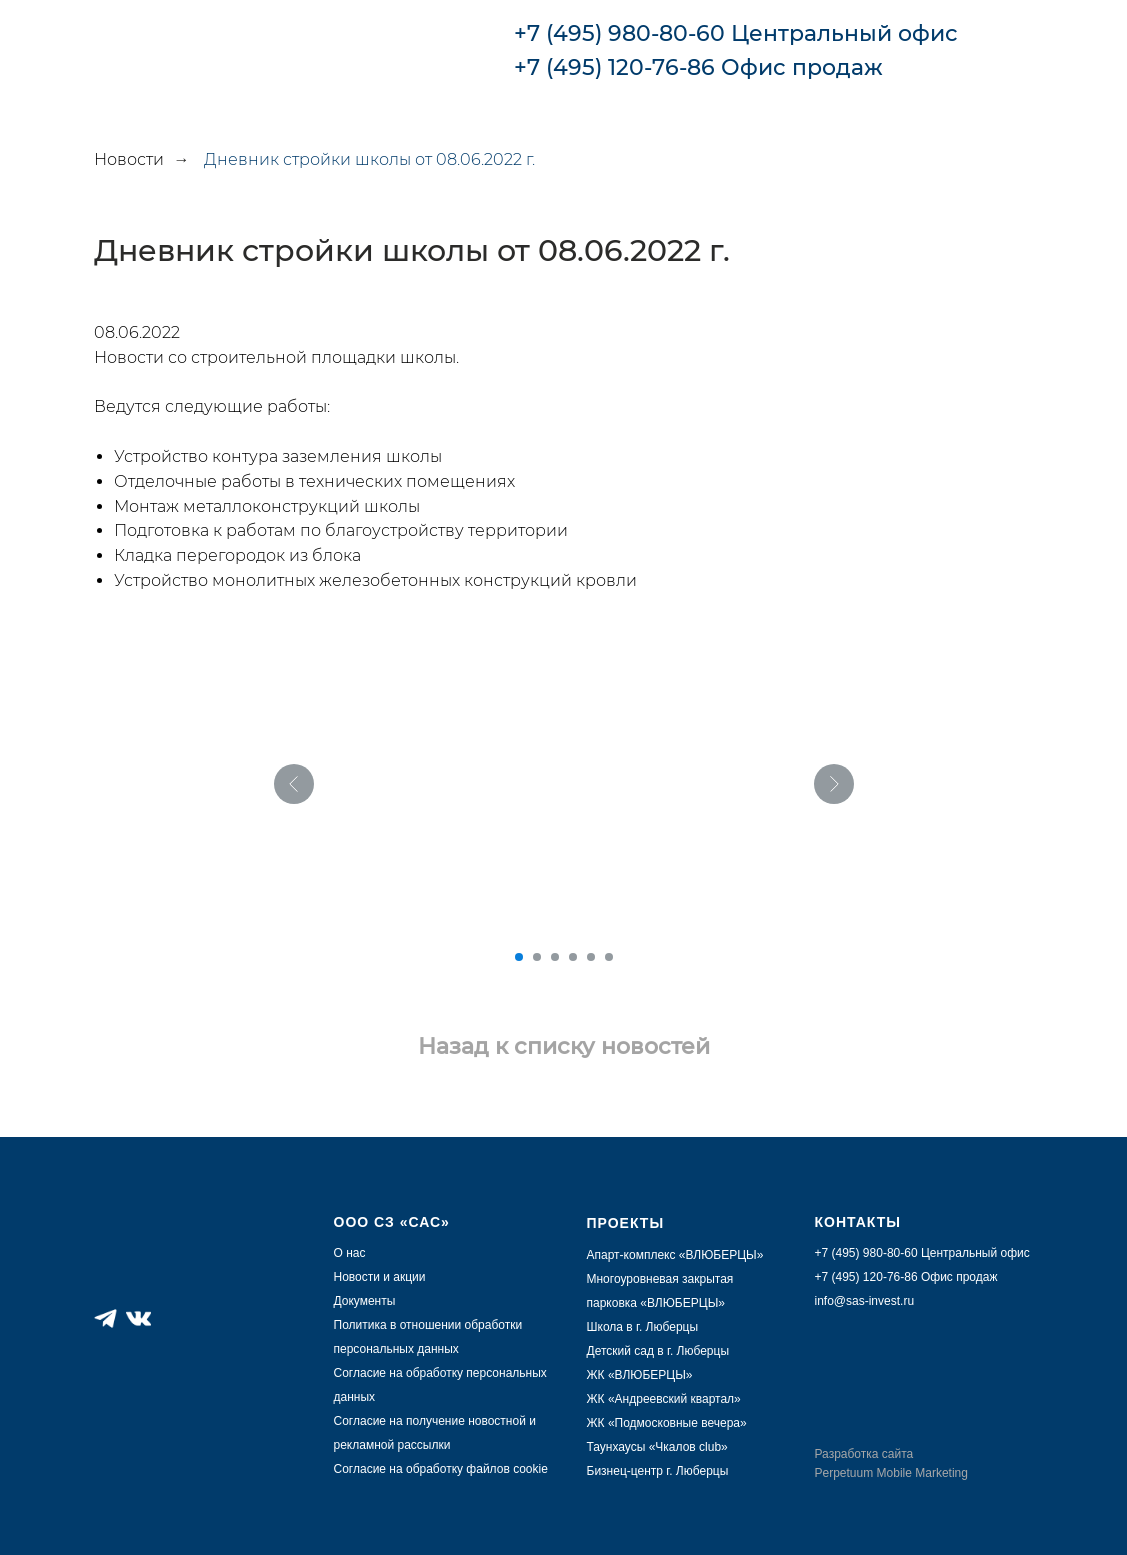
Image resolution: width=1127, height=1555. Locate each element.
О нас (350, 1253)
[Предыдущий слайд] (294, 784)
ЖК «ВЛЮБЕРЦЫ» (640, 1375)
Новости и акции (380, 1277)
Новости (129, 159)
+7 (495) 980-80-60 (619, 33)
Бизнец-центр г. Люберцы (658, 1471)
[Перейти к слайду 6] (609, 957)
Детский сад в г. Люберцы (658, 1351)
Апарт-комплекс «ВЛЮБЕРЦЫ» (675, 1255)
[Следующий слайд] (834, 784)
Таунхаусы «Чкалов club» (657, 1447)
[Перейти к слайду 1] (519, 957)
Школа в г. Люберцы (643, 1327)
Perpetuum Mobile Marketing (891, 1473)
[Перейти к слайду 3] (555, 957)
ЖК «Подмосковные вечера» (667, 1423)
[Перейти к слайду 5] (591, 957)
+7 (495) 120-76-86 (614, 67)
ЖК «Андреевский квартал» (664, 1399)
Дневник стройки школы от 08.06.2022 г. (369, 159)
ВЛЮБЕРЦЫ (682, 1303)
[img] (1009, 49)
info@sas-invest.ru (865, 1301)
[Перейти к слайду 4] (573, 957)
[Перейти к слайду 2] (537, 957)
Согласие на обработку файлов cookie (441, 1469)
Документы (365, 1301)
